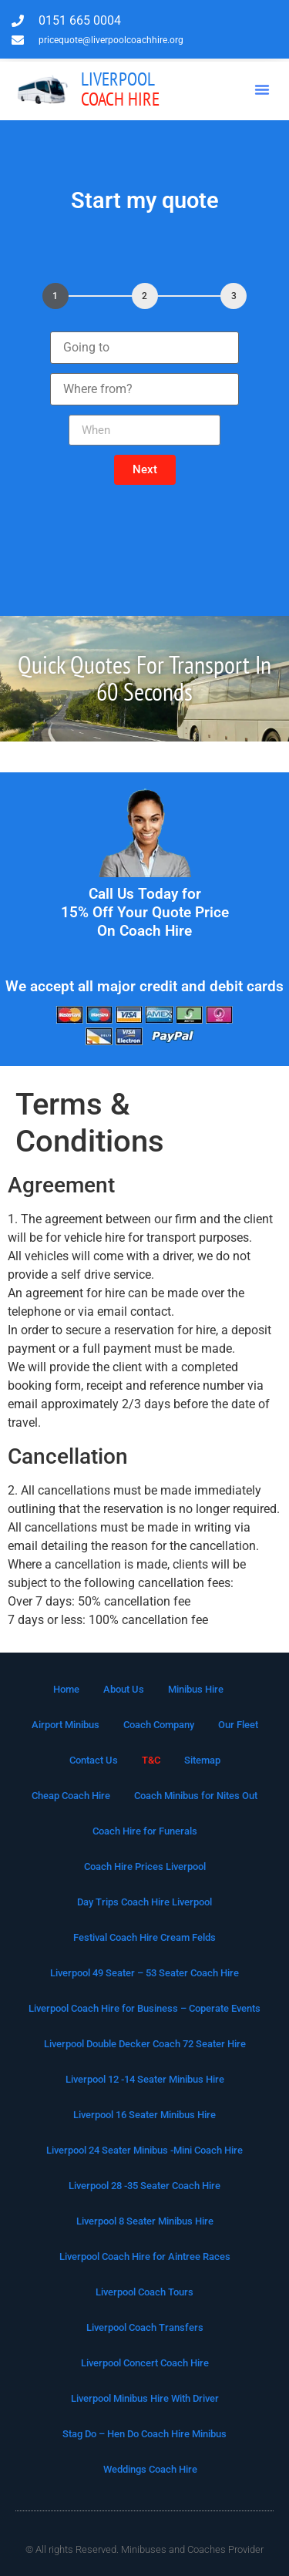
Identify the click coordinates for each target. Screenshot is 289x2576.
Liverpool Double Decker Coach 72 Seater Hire (145, 2044)
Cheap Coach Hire (71, 1795)
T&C (151, 1760)
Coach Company (158, 1724)
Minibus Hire (195, 1689)
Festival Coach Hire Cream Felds (144, 1937)
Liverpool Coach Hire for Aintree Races (144, 2256)
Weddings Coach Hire (150, 2469)
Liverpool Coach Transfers (144, 2327)
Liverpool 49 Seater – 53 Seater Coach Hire (144, 1973)
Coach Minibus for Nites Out (195, 1795)
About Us (123, 1689)
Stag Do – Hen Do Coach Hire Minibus (144, 2434)
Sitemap (202, 1760)
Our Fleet (238, 1724)
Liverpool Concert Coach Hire (145, 2363)
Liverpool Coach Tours (144, 2292)
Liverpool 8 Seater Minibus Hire (144, 2221)
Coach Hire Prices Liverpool (145, 1866)
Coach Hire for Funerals (144, 1831)
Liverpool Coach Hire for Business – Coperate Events (144, 2008)
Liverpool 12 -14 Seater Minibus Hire (145, 2079)
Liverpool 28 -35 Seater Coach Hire (144, 2185)
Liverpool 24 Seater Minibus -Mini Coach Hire (144, 2150)
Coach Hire (120, 89)
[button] (262, 89)
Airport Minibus (65, 1724)
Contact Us (93, 1760)
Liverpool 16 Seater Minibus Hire (144, 2114)
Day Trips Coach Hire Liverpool (144, 1902)
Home (66, 1689)
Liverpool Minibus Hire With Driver (145, 2398)
